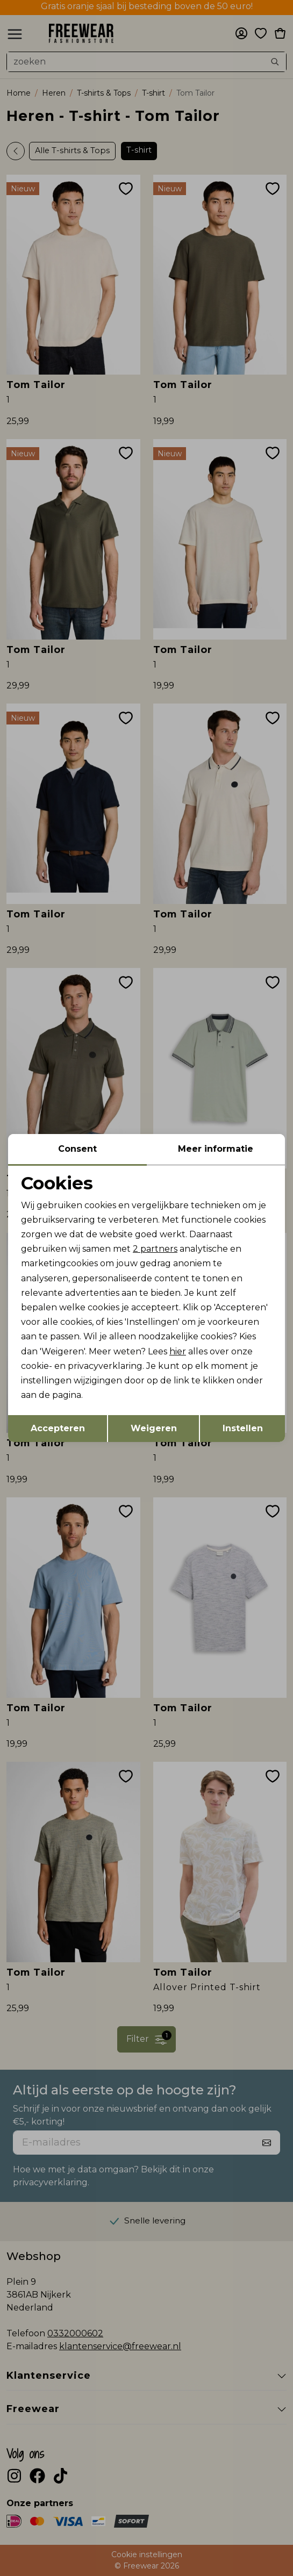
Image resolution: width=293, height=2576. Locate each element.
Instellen (243, 1428)
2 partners (155, 1249)
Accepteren (58, 1428)
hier (177, 1351)
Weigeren (154, 1428)
